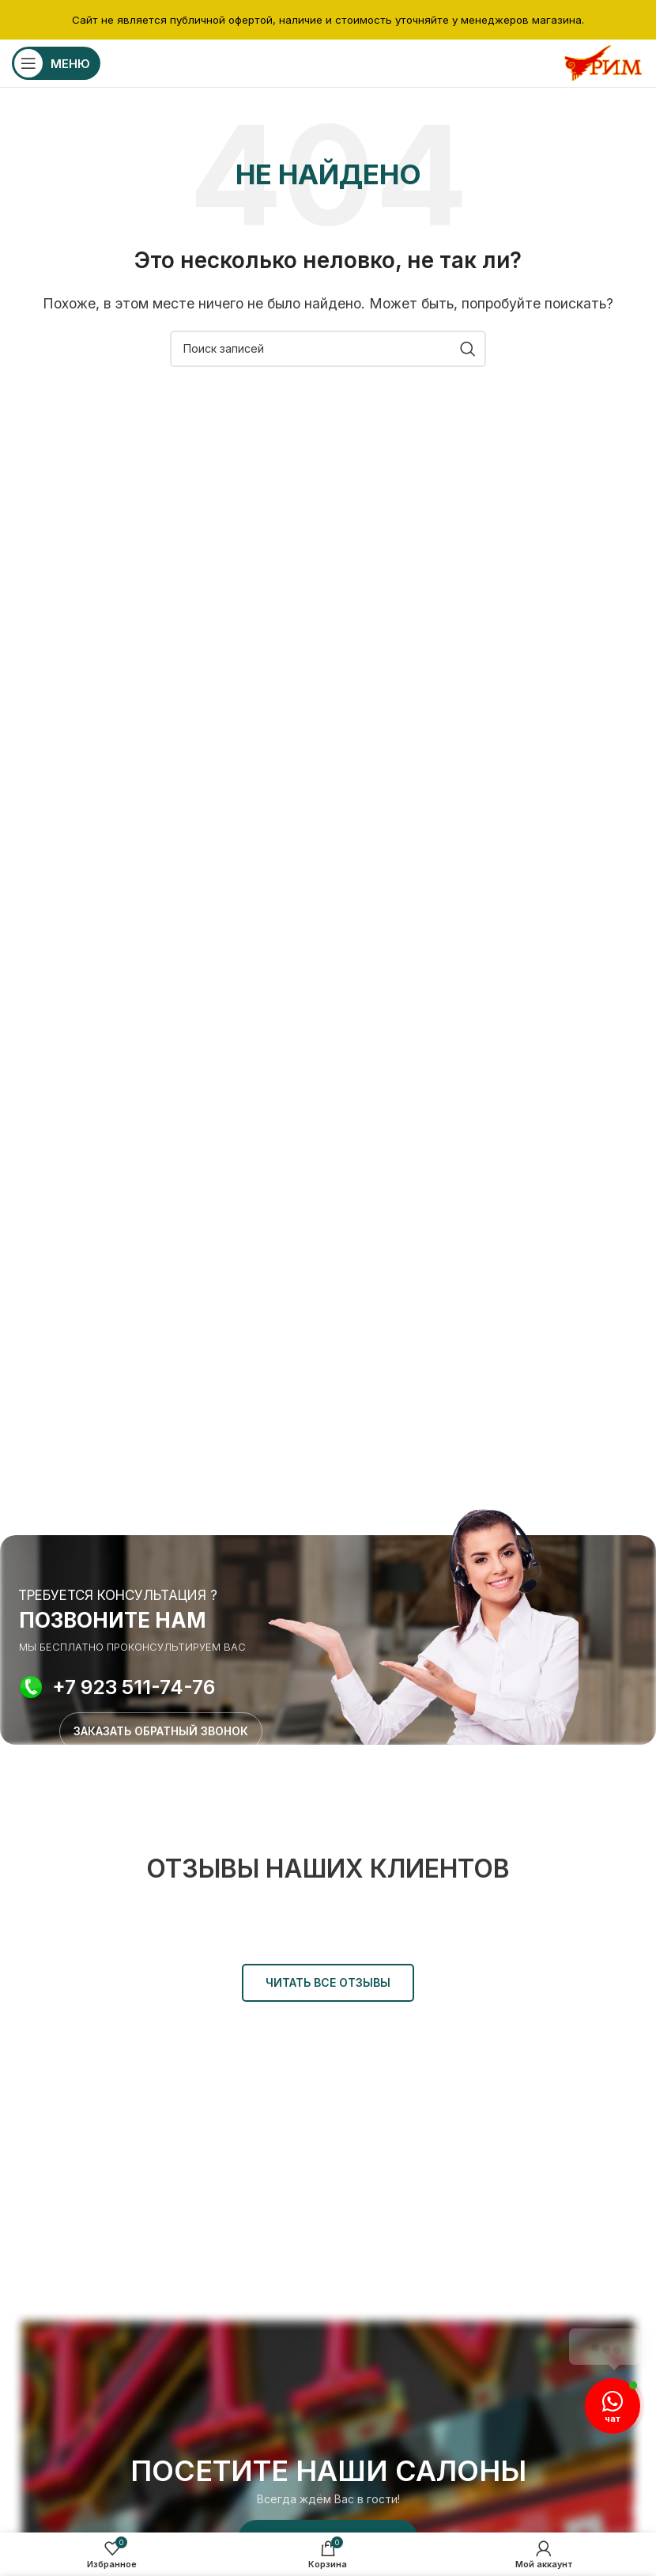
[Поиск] (328, 349)
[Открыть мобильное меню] (56, 63)
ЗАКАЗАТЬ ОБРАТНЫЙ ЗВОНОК (161, 1731)
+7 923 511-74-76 (133, 1687)
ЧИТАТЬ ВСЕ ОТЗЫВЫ (328, 1982)
